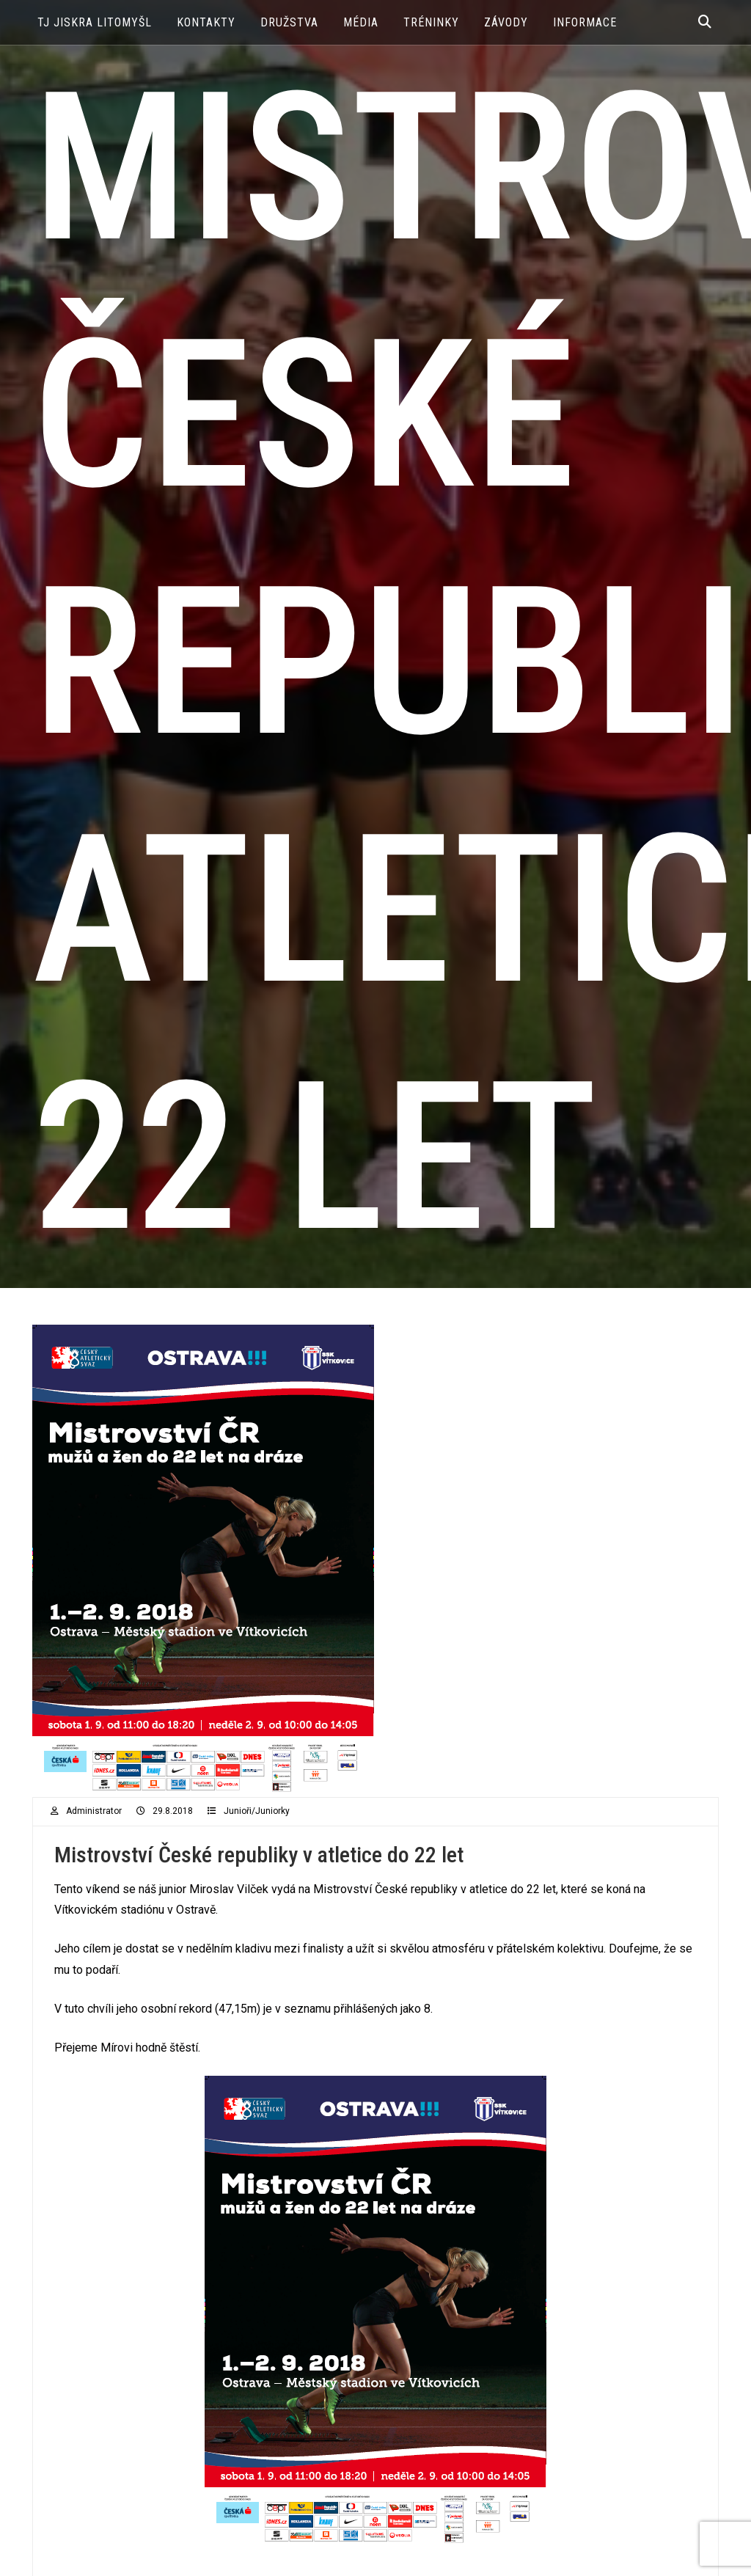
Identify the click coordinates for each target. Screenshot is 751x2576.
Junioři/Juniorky (257, 1811)
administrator (94, 1811)
